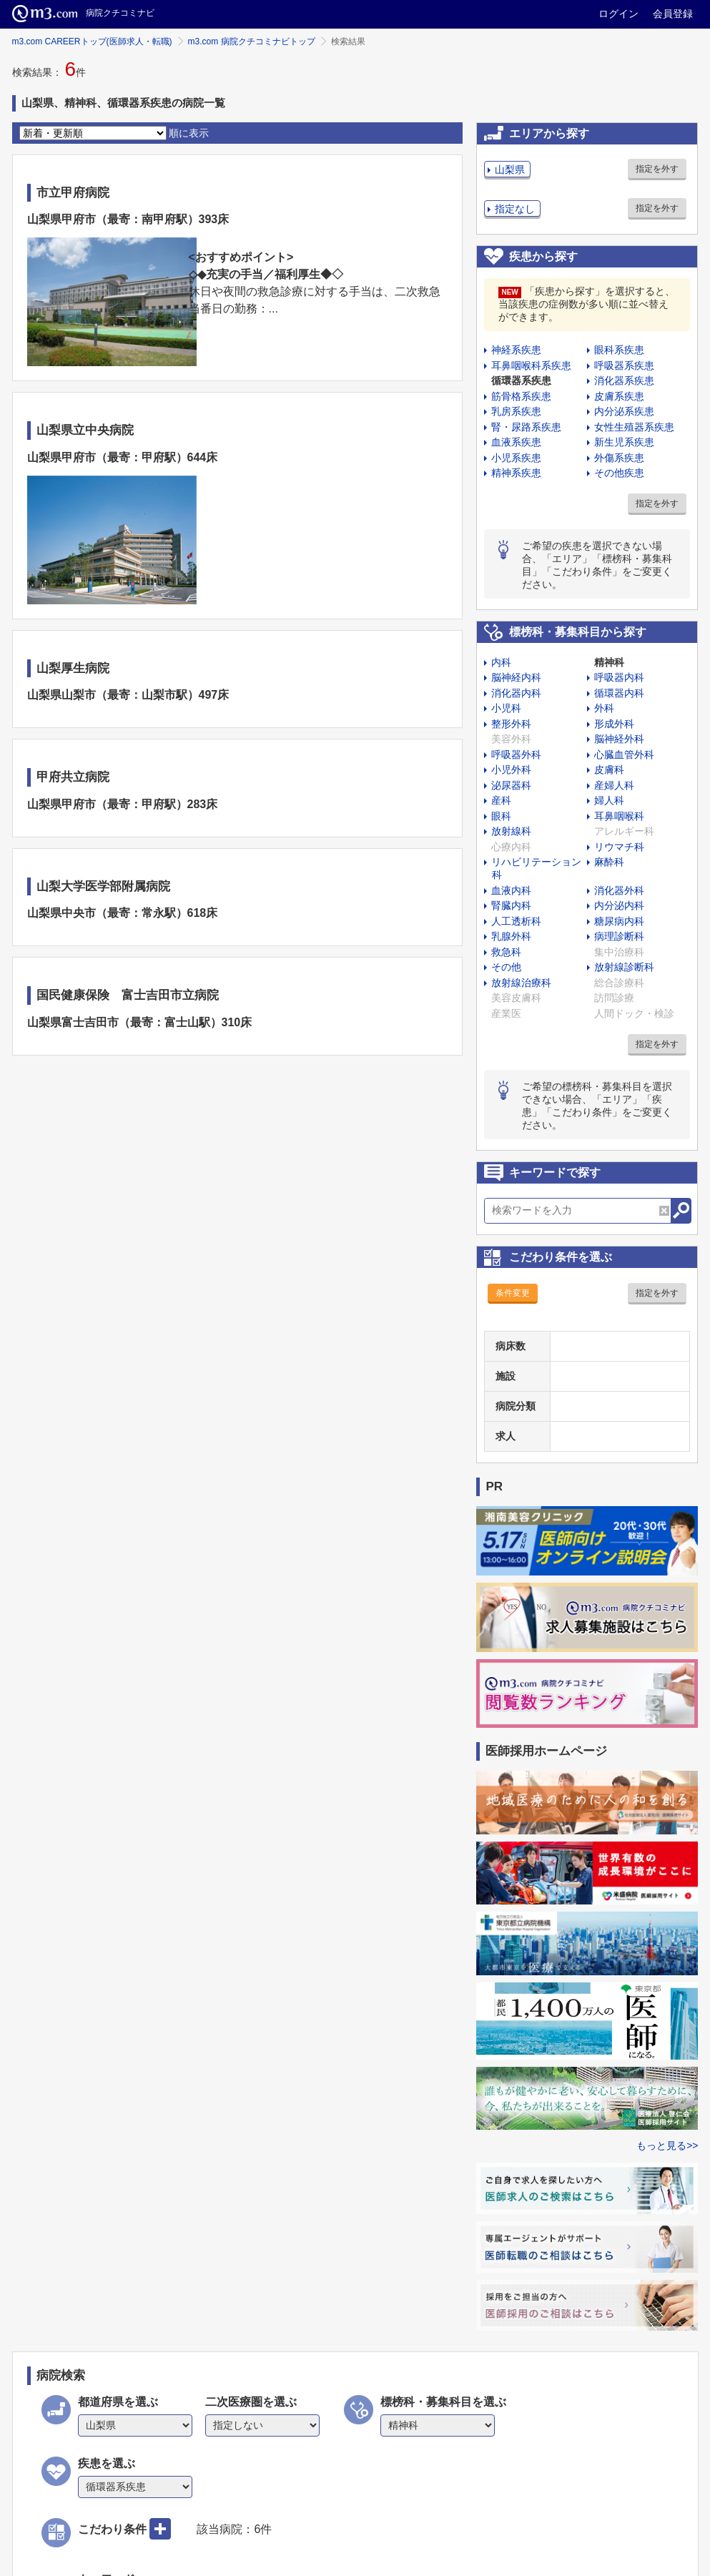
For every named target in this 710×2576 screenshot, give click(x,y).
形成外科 (614, 723)
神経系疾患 (516, 349)
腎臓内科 (511, 905)
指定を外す (657, 169)
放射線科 (511, 831)
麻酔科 (609, 861)
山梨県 (510, 169)
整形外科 (511, 723)
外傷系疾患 (619, 457)
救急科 (506, 952)
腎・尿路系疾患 (526, 427)
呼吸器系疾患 (624, 365)
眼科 (501, 816)
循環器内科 (619, 693)
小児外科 (511, 769)
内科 (501, 662)
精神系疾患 (516, 472)
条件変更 (512, 1293)
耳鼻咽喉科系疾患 (531, 365)
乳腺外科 (511, 936)
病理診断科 (619, 936)
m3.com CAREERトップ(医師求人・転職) (92, 41)
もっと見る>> (667, 2145)
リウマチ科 (619, 846)
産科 (501, 800)
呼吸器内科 (619, 677)
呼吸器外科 (516, 754)
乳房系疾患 (516, 411)
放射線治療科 (521, 982)
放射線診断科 (624, 967)
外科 (604, 708)
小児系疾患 (516, 457)
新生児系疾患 (624, 442)
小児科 (506, 708)
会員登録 (673, 13)
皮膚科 (609, 769)
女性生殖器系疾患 (634, 427)
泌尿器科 (511, 785)
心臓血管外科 (624, 754)
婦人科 (609, 800)
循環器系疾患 (521, 380)
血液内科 (511, 890)
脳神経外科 (619, 738)
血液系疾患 (516, 442)
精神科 (609, 662)
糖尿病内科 (619, 921)
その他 (506, 967)
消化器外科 (619, 890)
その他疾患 (619, 472)
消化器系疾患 (624, 380)
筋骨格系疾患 (521, 396)
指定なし (515, 209)
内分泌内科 (619, 905)
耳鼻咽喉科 (619, 816)
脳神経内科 (516, 677)
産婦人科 (614, 785)
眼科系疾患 (619, 349)
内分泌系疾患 (624, 411)
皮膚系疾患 (619, 396)
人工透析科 (516, 921)
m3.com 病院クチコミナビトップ (251, 41)
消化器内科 (516, 693)
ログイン (618, 13)
